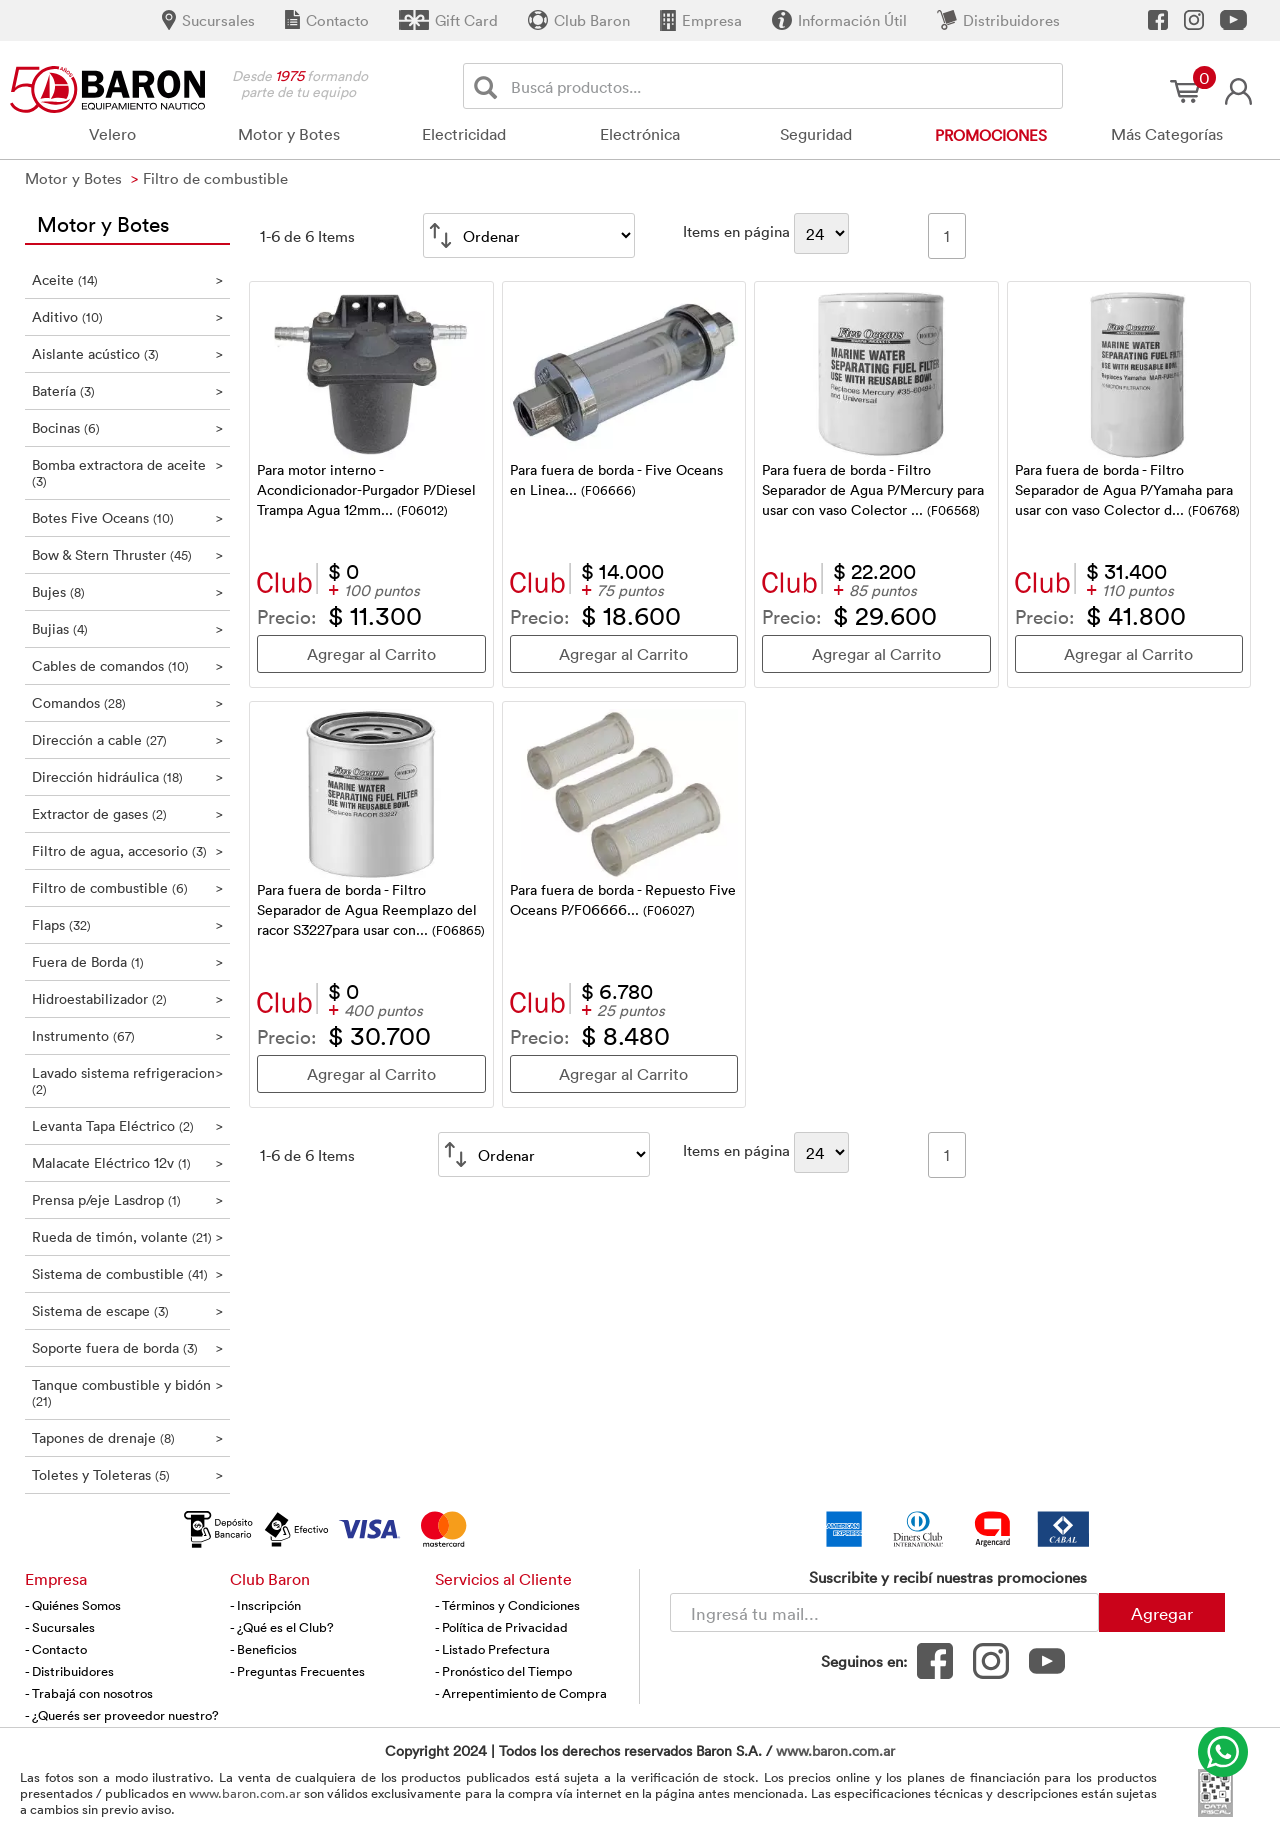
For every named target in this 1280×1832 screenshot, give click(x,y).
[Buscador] (783, 86)
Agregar (1162, 1613)
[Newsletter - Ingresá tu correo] (884, 1612)
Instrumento (127, 1035)
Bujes (127, 591)
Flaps (127, 924)
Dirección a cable (127, 739)
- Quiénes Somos (73, 1605)
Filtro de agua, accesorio (127, 850)
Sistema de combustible (127, 1273)
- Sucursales (60, 1627)
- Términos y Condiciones (507, 1605)
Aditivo (127, 316)
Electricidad (464, 134)
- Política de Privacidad (501, 1627)
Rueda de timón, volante (127, 1236)
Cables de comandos (127, 665)
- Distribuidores (69, 1671)
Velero (112, 134)
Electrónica (640, 134)
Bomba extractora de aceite (127, 472)
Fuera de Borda (127, 961)
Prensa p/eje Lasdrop (127, 1199)
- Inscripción (265, 1605)
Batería (127, 390)
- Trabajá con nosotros (89, 1693)
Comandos (127, 702)
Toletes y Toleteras (127, 1474)
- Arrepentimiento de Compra (521, 1693)
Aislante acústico (127, 353)
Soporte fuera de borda (127, 1347)
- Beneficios (263, 1649)
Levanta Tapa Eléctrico (127, 1125)
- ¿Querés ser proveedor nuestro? (122, 1715)
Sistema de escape (127, 1310)
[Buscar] (489, 86)
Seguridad (816, 134)
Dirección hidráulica (127, 776)
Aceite (127, 279)
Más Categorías (1167, 134)
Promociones (991, 135)
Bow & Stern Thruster (127, 554)
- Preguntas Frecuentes (297, 1671)
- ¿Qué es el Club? (282, 1627)
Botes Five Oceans (127, 517)
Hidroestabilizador (127, 998)
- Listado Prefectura (492, 1649)
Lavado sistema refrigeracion (127, 1080)
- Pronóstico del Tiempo (503, 1671)
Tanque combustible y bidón (127, 1392)
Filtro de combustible (127, 887)
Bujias (127, 628)
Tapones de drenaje (127, 1437)
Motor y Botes (289, 134)
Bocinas (127, 427)
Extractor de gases (127, 813)
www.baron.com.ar (835, 1750)
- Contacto (56, 1649)
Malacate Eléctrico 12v (127, 1162)
